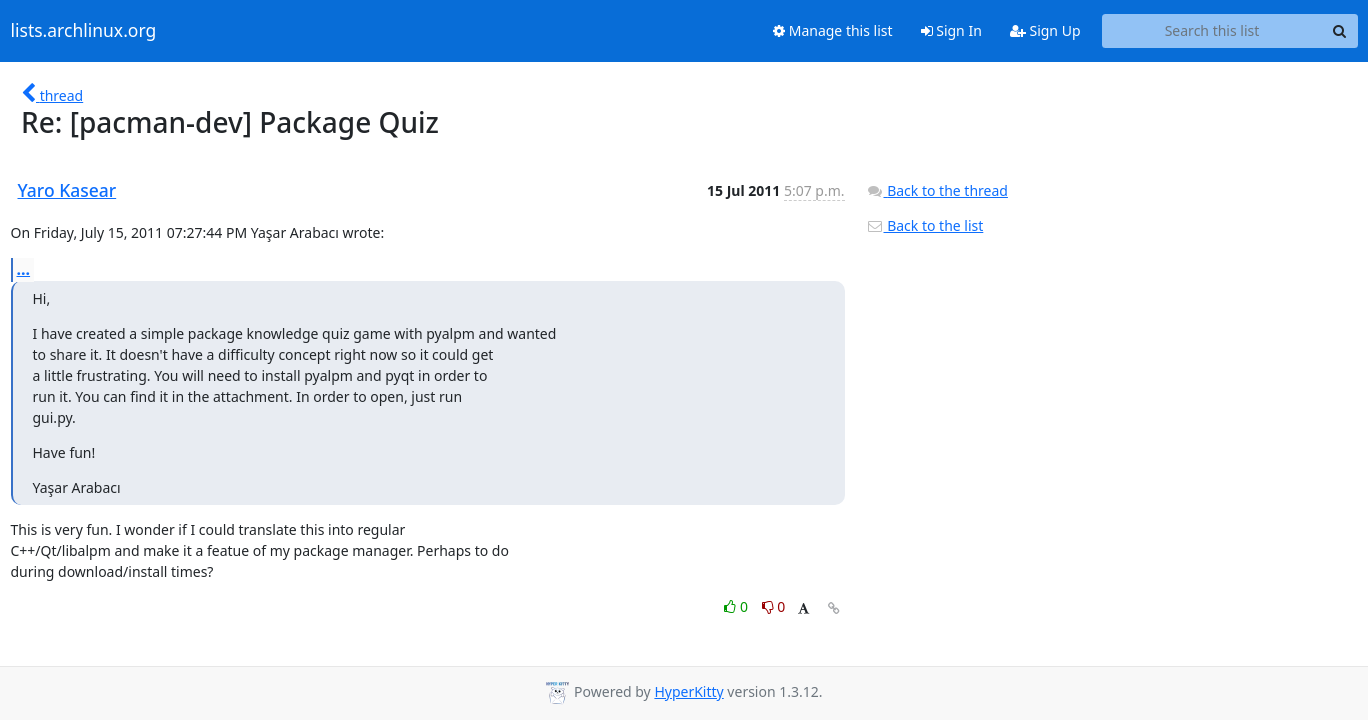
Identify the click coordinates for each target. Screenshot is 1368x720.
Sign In (951, 30)
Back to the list (925, 225)
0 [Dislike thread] (774, 606)
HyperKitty (688, 691)
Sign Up (1045, 30)
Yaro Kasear (67, 190)
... (24, 269)
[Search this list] (1212, 31)
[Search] (1340, 31)
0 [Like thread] (737, 606)
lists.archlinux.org (84, 31)
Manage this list (833, 30)
